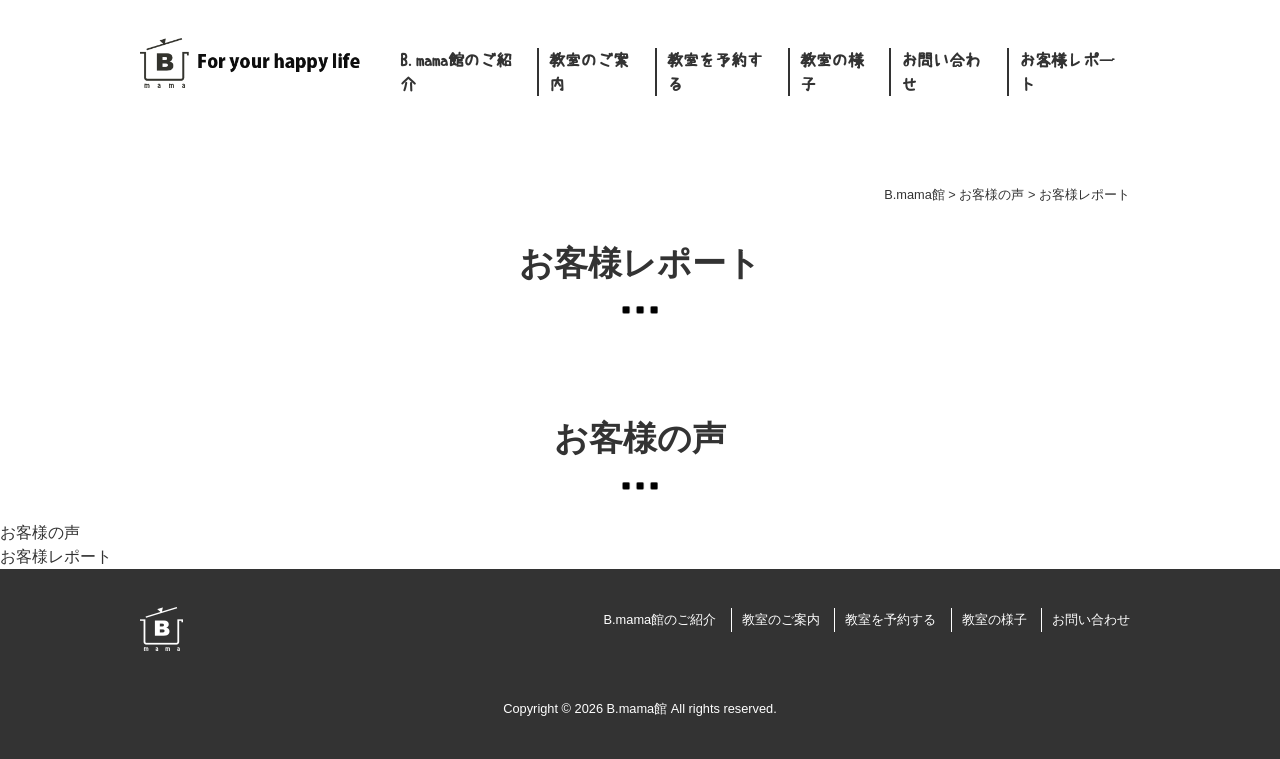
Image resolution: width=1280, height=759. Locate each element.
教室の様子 (832, 72)
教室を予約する (715, 72)
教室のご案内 (589, 72)
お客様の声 (40, 532)
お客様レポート (1067, 72)
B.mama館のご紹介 (456, 72)
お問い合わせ (941, 72)
